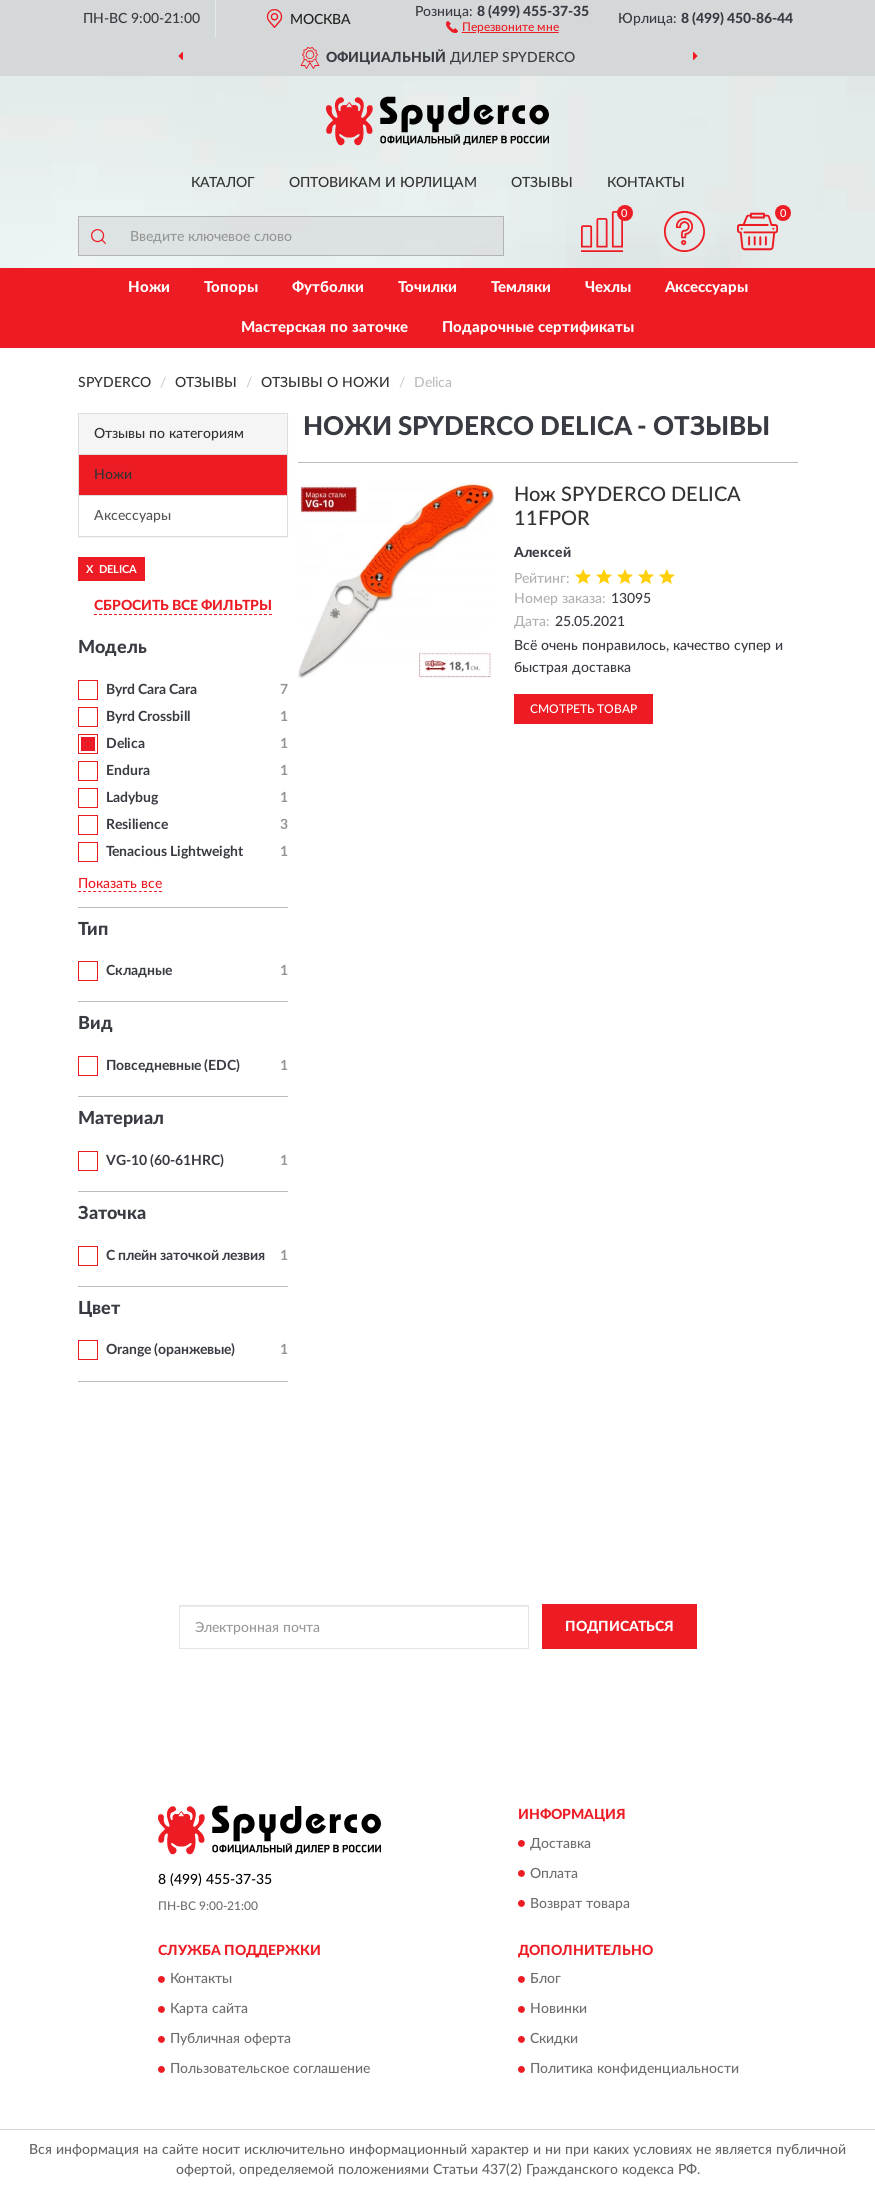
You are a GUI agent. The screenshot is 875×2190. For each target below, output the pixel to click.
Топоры (231, 287)
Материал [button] (121, 1119)
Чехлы (608, 287)
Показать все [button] (120, 884)
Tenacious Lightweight (174, 852)
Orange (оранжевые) (170, 1350)
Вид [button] (95, 1024)
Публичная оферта (230, 2039)
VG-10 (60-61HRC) (165, 1161)
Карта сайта (209, 2009)
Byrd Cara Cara (151, 690)
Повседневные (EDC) (173, 1066)
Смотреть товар (583, 709)
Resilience (137, 825)
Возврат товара (580, 1904)
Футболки (328, 287)
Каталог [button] (223, 183)
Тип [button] (93, 930)
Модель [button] (112, 648)
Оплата (554, 1874)
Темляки (521, 287)
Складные (139, 971)
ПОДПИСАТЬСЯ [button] (619, 1627)
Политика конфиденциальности (634, 2069)
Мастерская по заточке (324, 327)
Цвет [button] (99, 1309)
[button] (502, 26)
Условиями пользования (409, 1689)
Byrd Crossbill (148, 717)
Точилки (427, 287)
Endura (128, 771)
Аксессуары (706, 287)
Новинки (558, 2009)
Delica (125, 744)
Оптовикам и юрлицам (383, 183)
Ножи (149, 287)
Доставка (560, 1844)
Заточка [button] (112, 1214)
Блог (545, 1979)
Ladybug (132, 798)
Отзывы (542, 183)
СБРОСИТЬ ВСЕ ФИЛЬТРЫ (183, 606)
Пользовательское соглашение (270, 2069)
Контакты (646, 183)
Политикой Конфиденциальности (536, 1672)
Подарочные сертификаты (538, 327)
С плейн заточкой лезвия (185, 1256)
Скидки (554, 2039)
